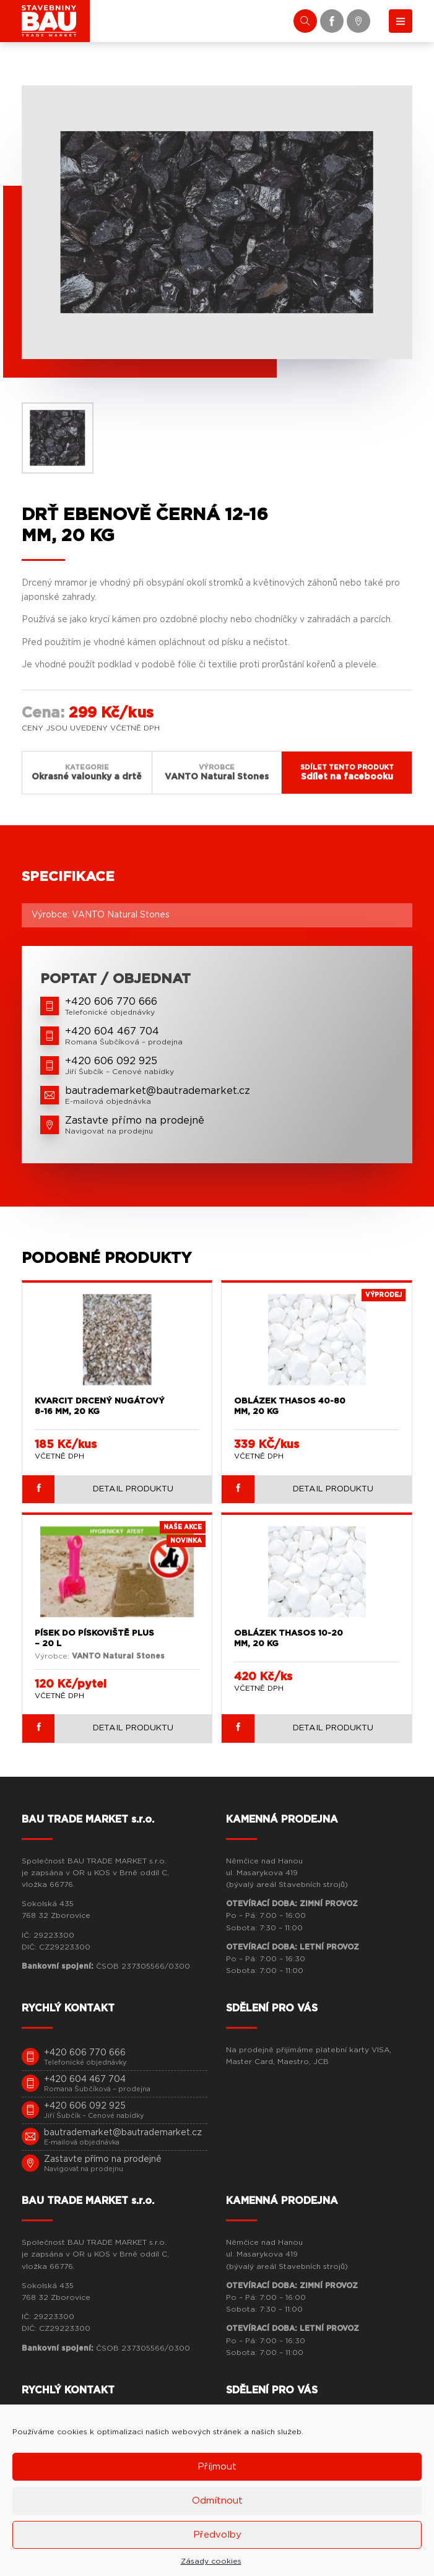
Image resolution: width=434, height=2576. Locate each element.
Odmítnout (217, 2500)
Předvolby (217, 2534)
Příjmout (217, 2466)
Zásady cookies (211, 2561)
